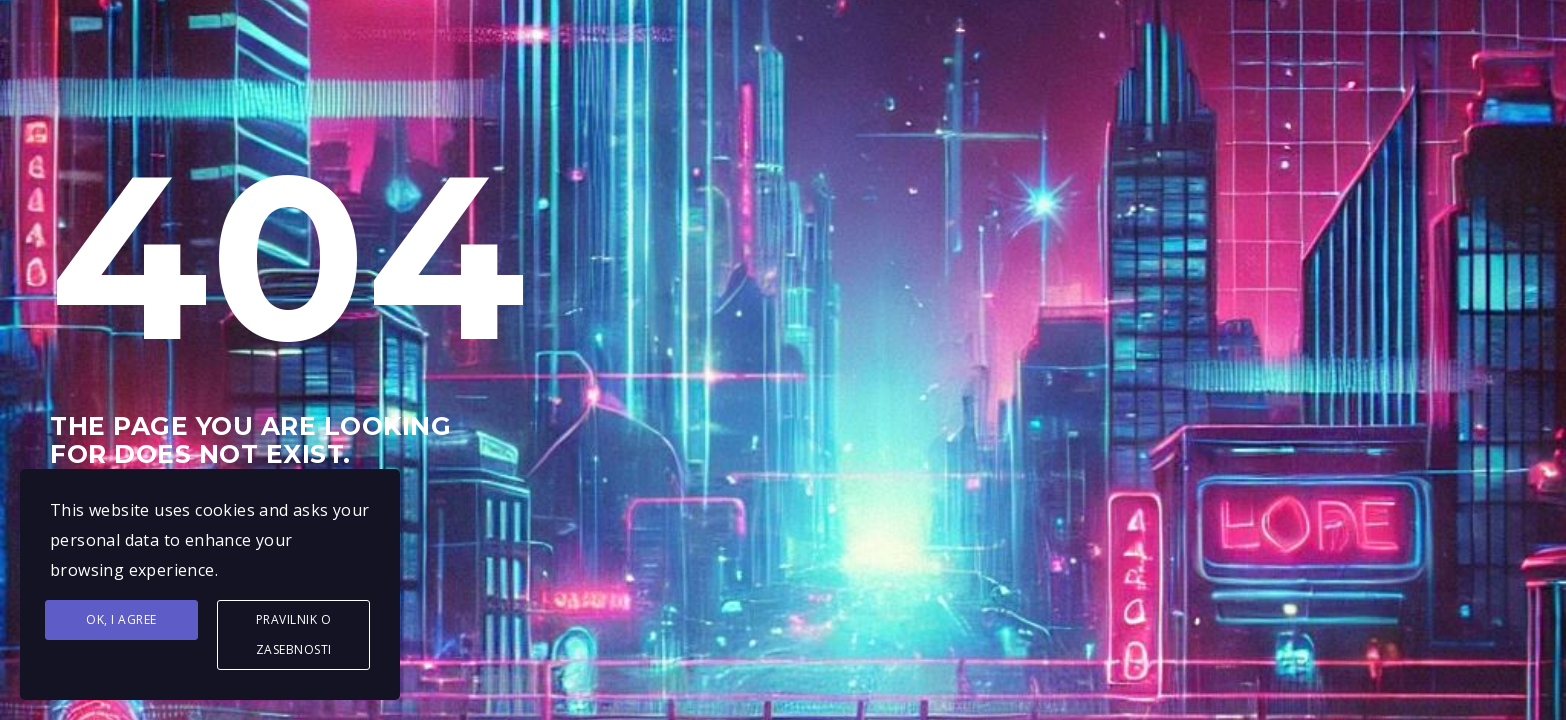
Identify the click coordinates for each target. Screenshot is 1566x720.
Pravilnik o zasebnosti (294, 634)
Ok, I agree (121, 619)
